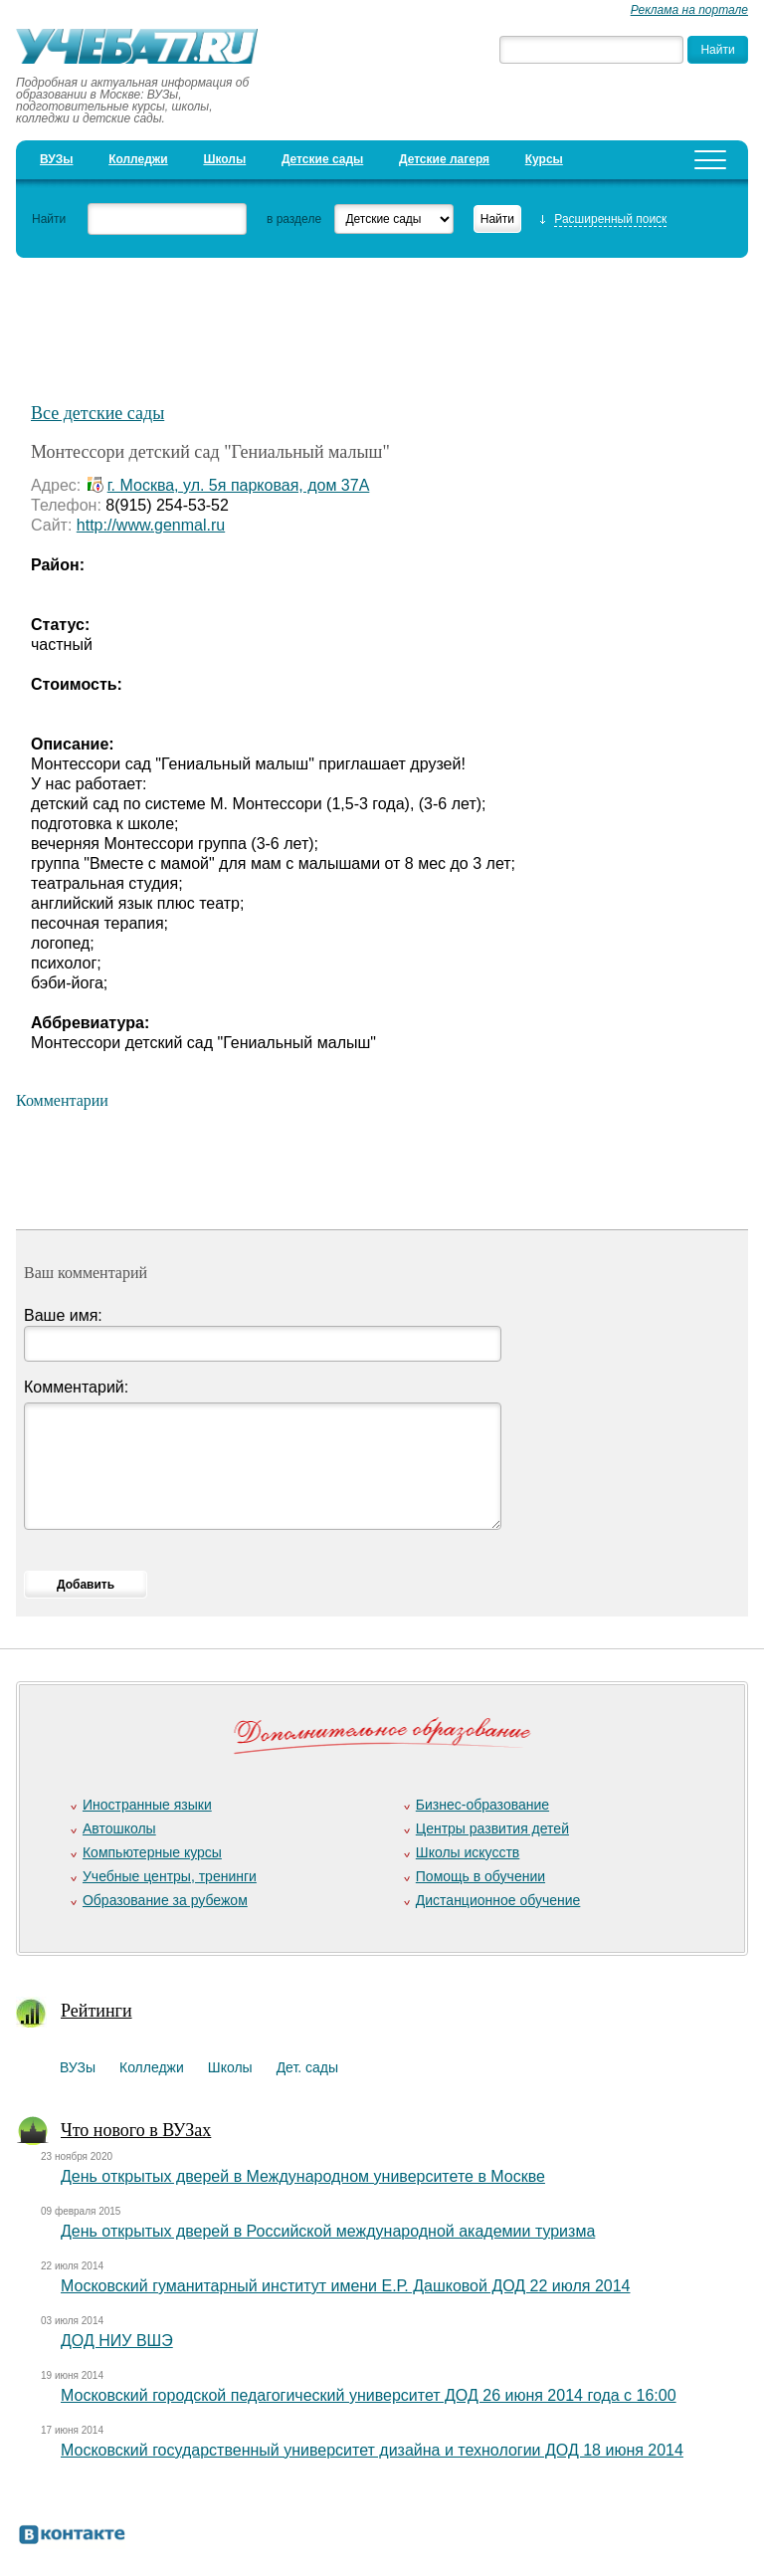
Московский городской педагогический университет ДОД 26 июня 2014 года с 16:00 (368, 2395)
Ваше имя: (63, 1315)
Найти (49, 219)
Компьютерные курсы (152, 1852)
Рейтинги (96, 2011)
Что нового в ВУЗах (136, 2130)
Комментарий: (76, 1387)
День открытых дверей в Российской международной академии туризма (328, 2231)
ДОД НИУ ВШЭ (117, 2340)
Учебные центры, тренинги (170, 1876)
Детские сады (322, 159)
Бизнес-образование (482, 1805)
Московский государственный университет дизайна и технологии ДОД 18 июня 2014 (372, 2450)
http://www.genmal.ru (151, 525)
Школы (224, 159)
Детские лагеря (444, 159)
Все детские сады (97, 413)
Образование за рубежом (165, 1900)
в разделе (294, 219)
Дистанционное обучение (498, 1900)
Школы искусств (468, 1852)
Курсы (544, 159)
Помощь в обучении (480, 1876)
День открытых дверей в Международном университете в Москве (303, 2176)
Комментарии (62, 1100)
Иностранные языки (147, 1805)
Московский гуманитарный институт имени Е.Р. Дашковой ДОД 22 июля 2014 (345, 2285)
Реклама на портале (689, 10)
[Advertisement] (382, 319)
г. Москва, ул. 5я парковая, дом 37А (238, 485)
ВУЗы (56, 159)
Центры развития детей (492, 1828)
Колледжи (138, 159)
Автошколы (119, 1828)
